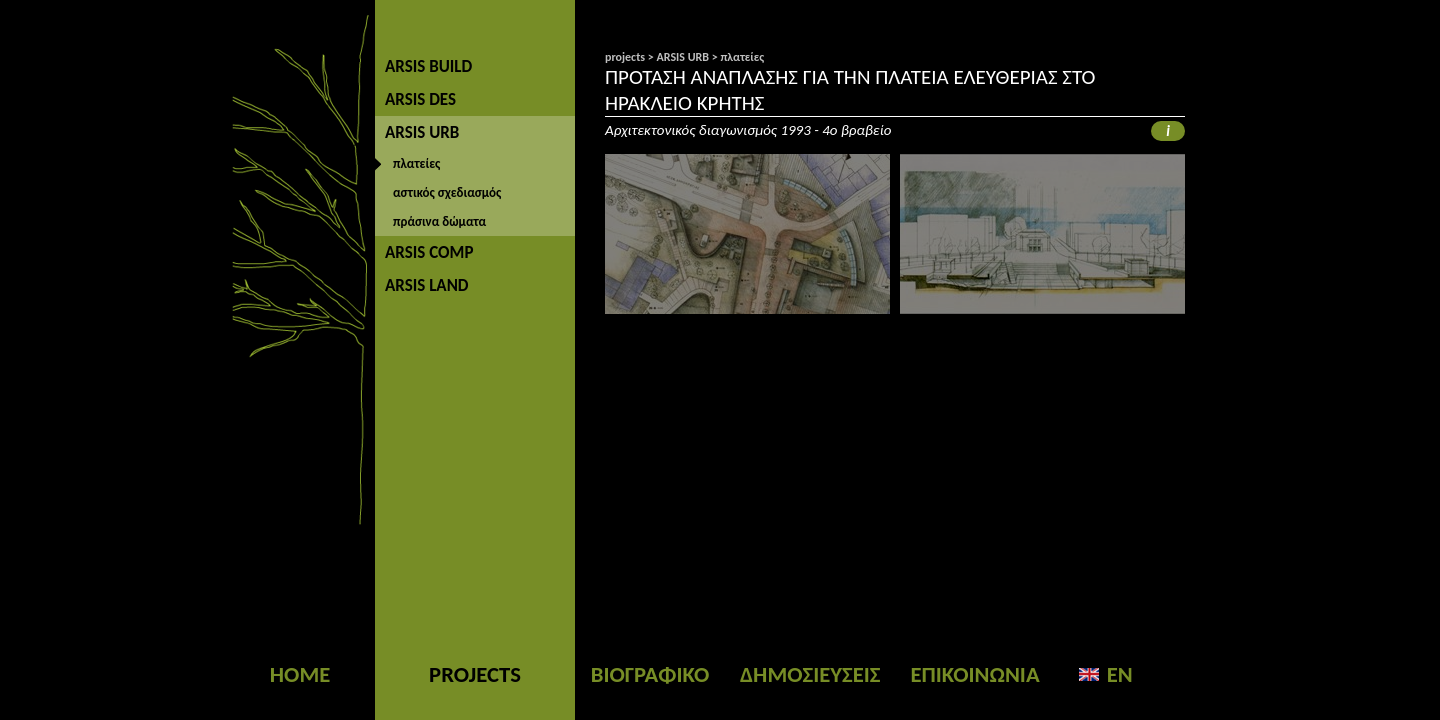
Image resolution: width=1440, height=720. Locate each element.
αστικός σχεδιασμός (447, 192)
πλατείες (416, 163)
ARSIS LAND (427, 285)
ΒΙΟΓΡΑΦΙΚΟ (650, 674)
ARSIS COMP (429, 252)
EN (1120, 674)
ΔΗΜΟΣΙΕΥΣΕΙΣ (810, 674)
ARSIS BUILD (428, 66)
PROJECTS (475, 674)
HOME (300, 674)
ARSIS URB (422, 132)
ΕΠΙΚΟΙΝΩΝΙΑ (974, 674)
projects (625, 57)
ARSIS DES (420, 99)
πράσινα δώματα (439, 221)
